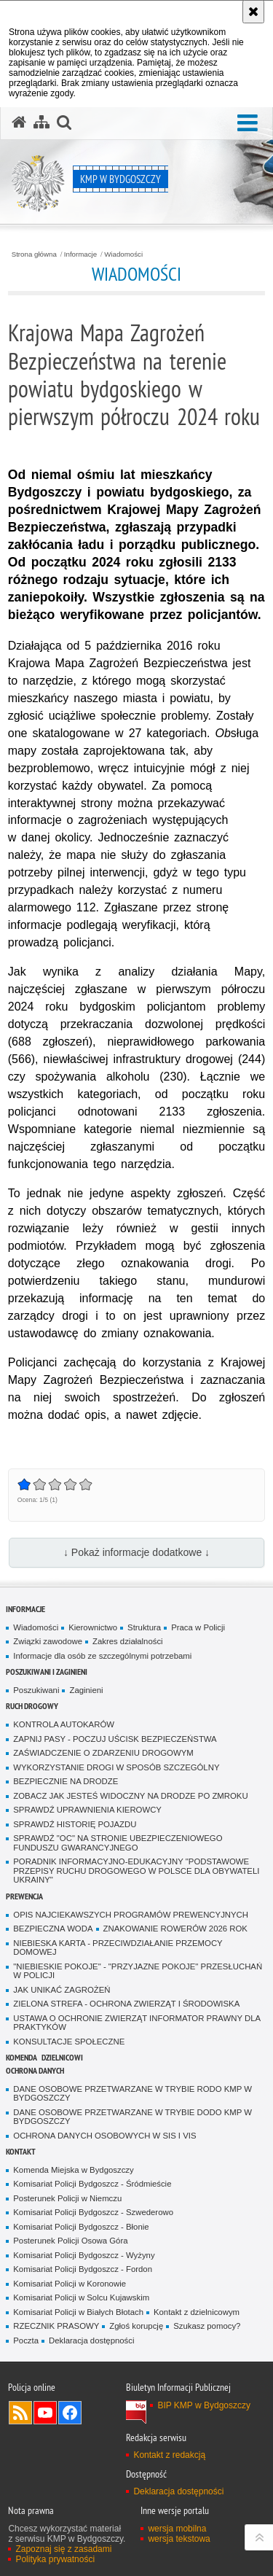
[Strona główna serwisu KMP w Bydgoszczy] (19, 122)
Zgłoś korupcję (136, 2326)
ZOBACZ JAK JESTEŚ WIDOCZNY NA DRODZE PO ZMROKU (130, 1795)
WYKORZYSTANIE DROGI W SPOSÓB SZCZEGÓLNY (116, 1767)
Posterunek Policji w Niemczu (67, 2198)
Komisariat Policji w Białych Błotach (78, 2312)
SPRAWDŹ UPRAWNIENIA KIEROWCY (87, 1809)
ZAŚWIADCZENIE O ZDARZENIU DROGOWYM (103, 1752)
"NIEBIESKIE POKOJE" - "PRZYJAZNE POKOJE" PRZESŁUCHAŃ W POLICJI (137, 1971)
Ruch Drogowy (32, 1705)
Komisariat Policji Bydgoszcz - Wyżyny (83, 2255)
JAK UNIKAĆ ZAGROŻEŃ (61, 1989)
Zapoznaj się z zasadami (63, 2549)
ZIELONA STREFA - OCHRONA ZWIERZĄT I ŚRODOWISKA (126, 2003)
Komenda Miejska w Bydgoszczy (73, 2170)
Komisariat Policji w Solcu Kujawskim (81, 2297)
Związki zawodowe (47, 1641)
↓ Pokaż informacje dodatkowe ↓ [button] (136, 1552)
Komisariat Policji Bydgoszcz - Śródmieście (92, 2183)
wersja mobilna (177, 2529)
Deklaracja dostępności (91, 2340)
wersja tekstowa (179, 2539)
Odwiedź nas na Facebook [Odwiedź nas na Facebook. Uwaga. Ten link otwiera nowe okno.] (70, 2412)
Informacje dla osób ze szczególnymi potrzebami (102, 1655)
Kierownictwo (92, 1627)
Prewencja (24, 1896)
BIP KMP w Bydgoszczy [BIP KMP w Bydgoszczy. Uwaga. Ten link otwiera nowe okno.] (203, 2405)
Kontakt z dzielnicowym (197, 2312)
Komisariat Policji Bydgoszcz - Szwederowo (93, 2212)
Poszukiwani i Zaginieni (46, 1671)
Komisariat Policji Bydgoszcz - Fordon (82, 2269)
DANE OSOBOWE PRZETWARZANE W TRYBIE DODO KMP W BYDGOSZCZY (132, 2117)
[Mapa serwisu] (41, 122)
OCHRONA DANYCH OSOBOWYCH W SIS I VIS (104, 2135)
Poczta (26, 2340)
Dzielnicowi (62, 2057)
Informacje (80, 254)
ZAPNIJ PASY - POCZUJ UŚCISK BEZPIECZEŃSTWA (114, 1739)
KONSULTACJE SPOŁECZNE (68, 2041)
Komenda (21, 2057)
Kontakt (21, 2151)
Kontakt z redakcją (169, 2455)
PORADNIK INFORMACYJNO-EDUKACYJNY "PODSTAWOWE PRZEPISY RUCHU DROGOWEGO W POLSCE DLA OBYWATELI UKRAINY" (136, 1870)
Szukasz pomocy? (206, 2326)
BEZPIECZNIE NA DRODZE (65, 1781)
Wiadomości (123, 254)
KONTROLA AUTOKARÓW (63, 1724)
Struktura (144, 1627)
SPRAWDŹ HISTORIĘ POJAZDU (74, 1824)
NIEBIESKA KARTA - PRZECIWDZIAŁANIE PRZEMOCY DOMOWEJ (117, 1948)
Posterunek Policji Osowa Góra (70, 2240)
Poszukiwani (36, 1690)
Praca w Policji (198, 1627)
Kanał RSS (20, 2412)
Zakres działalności (127, 1641)
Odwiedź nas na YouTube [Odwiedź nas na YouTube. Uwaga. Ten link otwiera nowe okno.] (45, 2412)
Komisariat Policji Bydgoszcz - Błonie (81, 2226)
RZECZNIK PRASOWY (56, 2326)
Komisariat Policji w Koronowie (69, 2283)
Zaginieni (86, 1690)
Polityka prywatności (55, 2559)
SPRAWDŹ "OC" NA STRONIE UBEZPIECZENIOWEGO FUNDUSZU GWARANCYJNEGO (117, 1843)
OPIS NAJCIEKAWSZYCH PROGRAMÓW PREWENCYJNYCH (130, 1914)
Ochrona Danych (35, 2070)
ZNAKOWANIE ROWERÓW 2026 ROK (175, 1928)
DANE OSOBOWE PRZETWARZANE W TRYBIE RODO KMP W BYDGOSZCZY (132, 2094)
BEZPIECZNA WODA (52, 1928)
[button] (247, 123)
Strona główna (34, 254)
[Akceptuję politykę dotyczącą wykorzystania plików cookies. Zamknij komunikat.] (253, 11)
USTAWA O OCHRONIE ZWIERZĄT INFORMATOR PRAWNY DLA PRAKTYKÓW (137, 2023)
